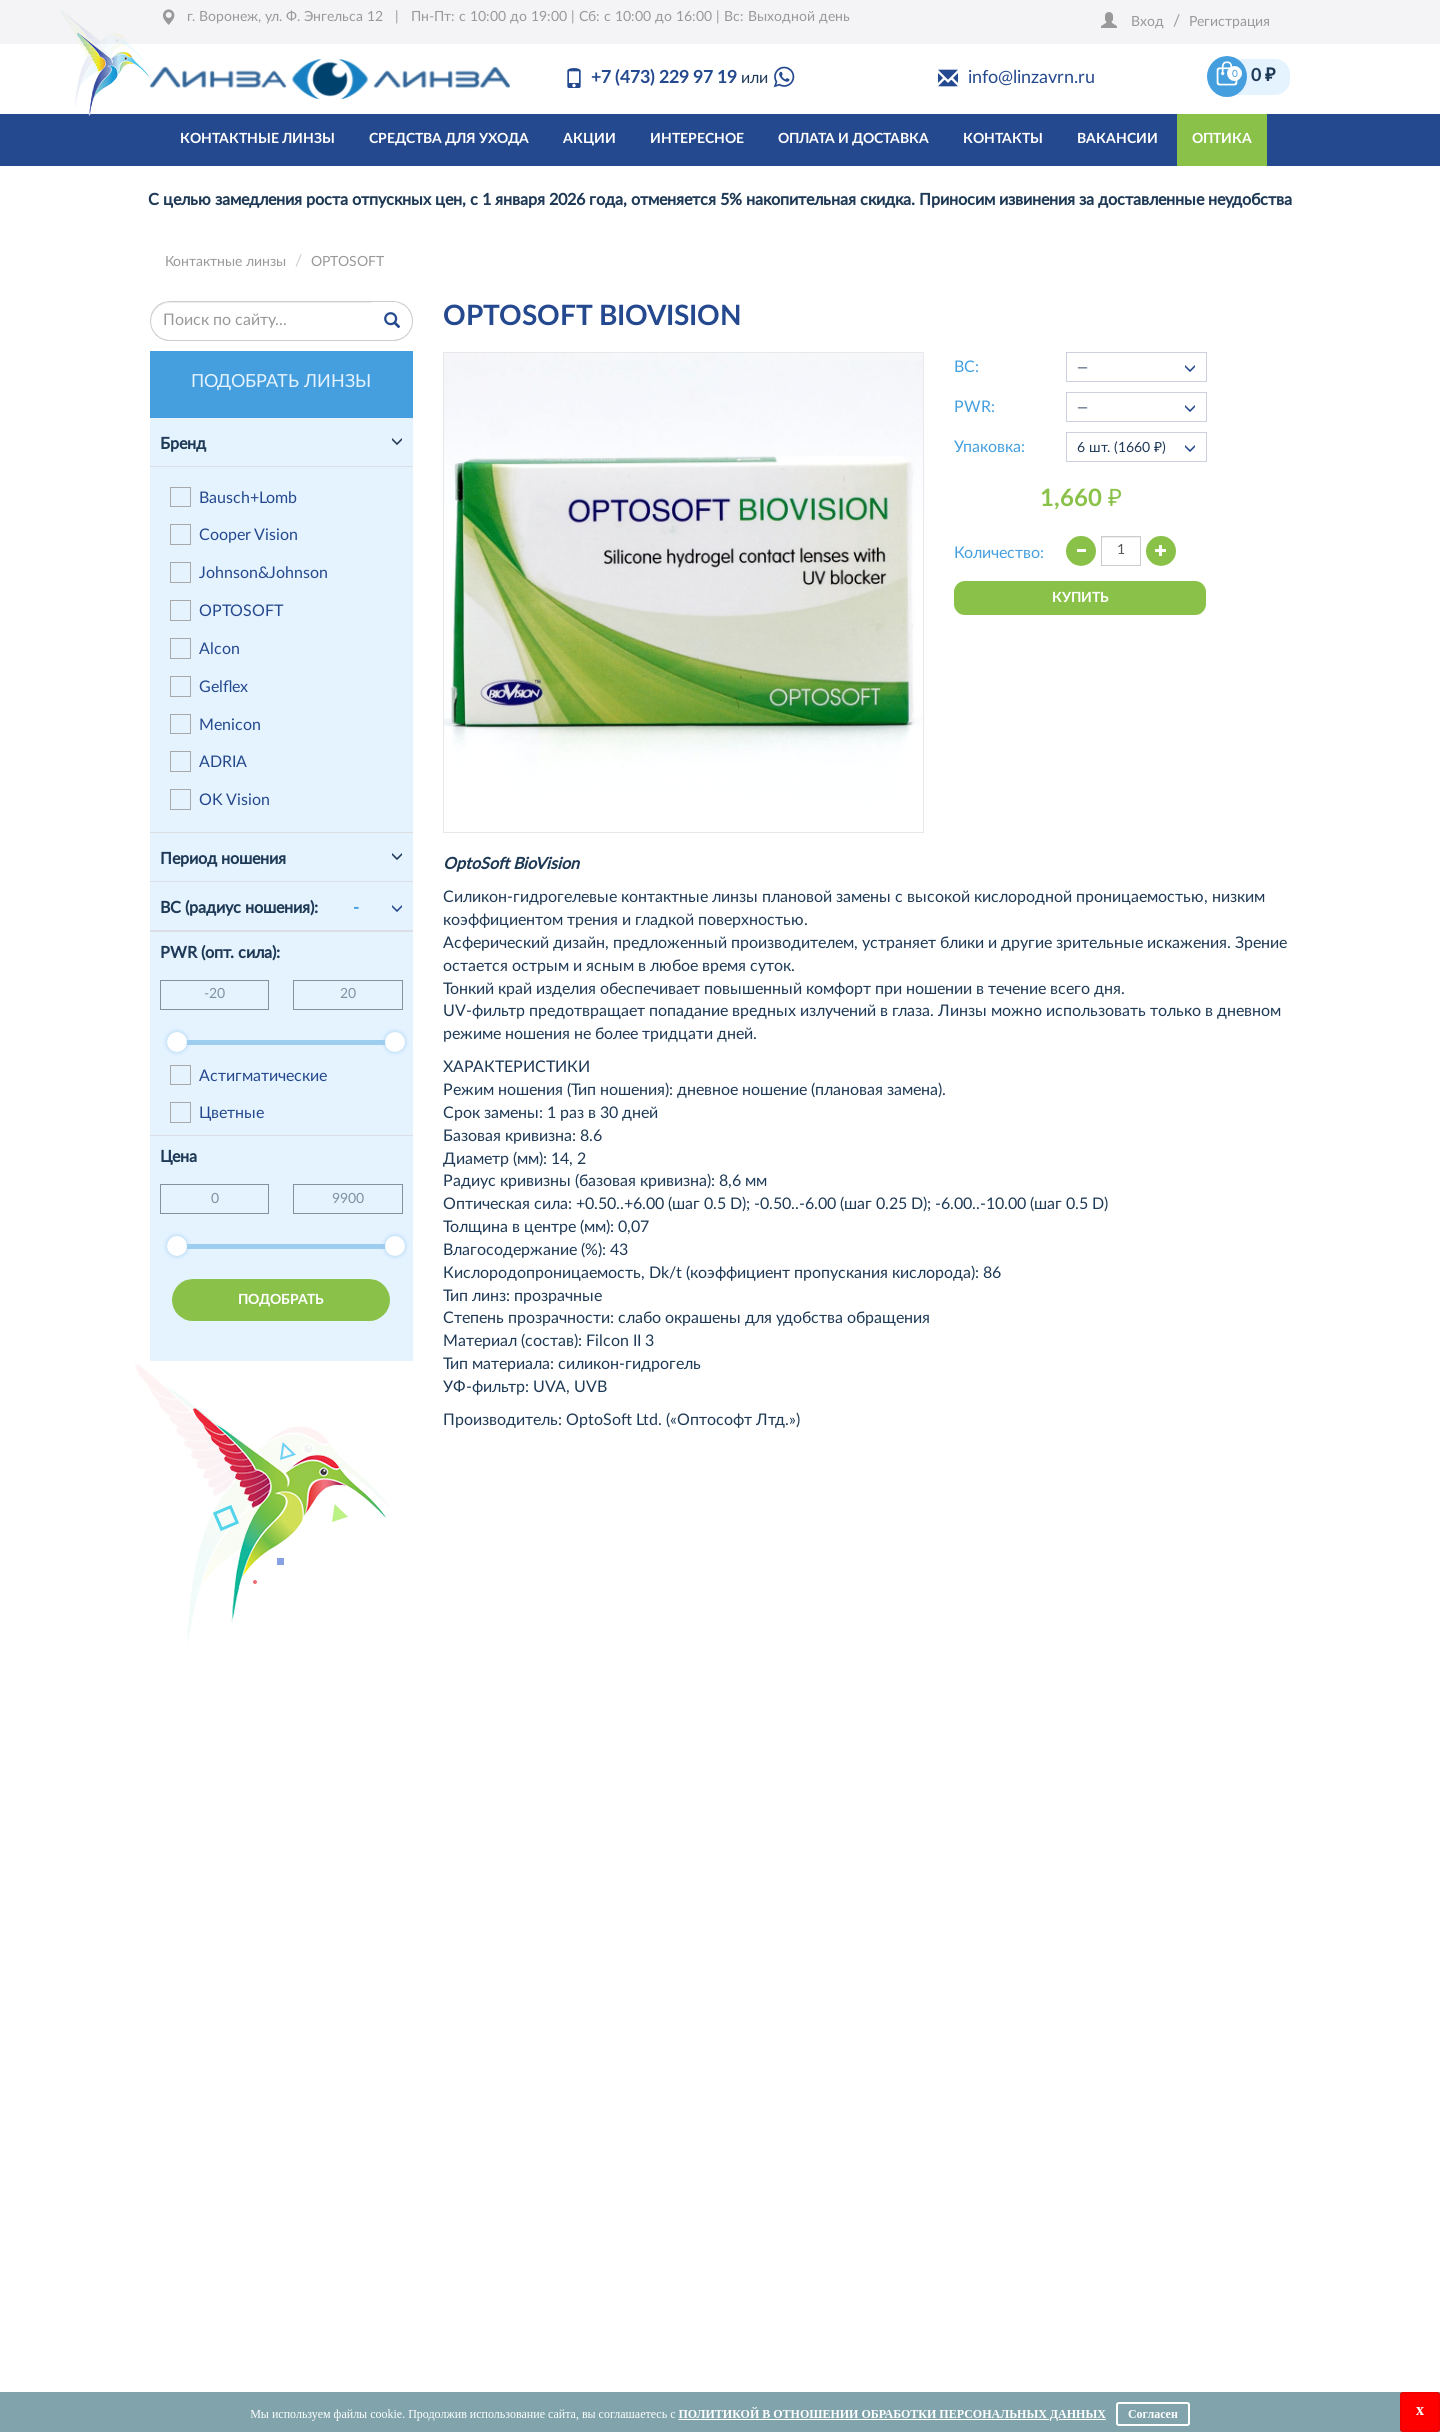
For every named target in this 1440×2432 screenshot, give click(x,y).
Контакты (1003, 139)
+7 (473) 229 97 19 (664, 78)
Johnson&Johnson (249, 572)
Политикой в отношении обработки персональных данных (891, 2414)
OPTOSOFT (347, 262)
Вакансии (1117, 139)
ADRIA (208, 761)
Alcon (205, 648)
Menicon (215, 724)
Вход (1147, 22)
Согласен (1153, 2414)
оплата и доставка (853, 139)
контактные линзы (257, 139)
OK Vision (220, 799)
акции (589, 139)
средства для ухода (449, 139)
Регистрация (1229, 22)
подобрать (281, 1300)
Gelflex (209, 686)
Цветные (217, 1112)
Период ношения (223, 859)
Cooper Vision (234, 534)
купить (1080, 598)
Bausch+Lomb (233, 497)
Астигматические (248, 1075)
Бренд (183, 444)
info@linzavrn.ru (1031, 78)
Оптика (1222, 139)
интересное (697, 139)
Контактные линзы (225, 262)
